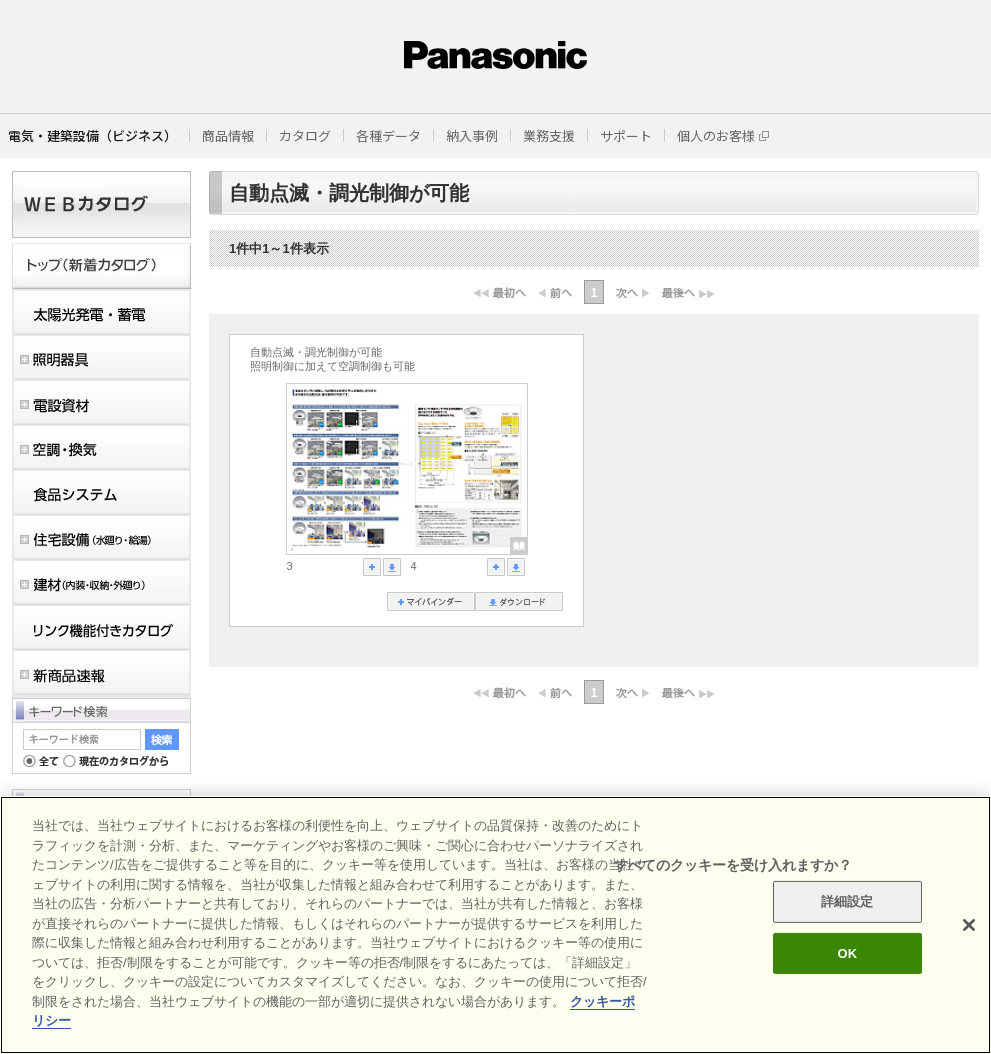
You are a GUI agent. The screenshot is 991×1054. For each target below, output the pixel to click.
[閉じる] (969, 925)
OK (847, 953)
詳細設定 (847, 901)
